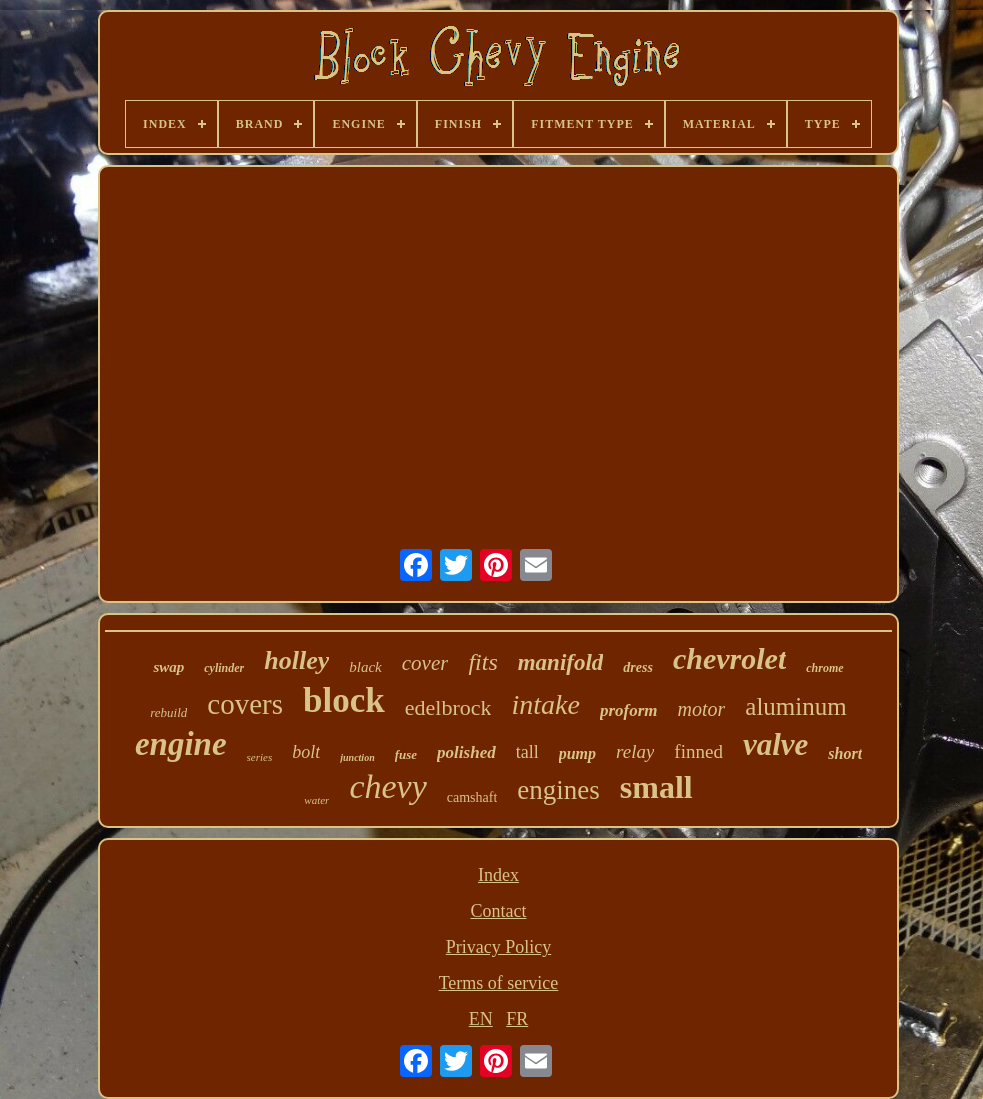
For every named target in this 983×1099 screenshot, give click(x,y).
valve (775, 744)
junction (357, 757)
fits (482, 662)
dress (638, 667)
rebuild (168, 712)
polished (466, 752)
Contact (498, 911)
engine (181, 744)
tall (527, 752)
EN (481, 1019)
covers (245, 704)
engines (558, 790)
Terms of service (499, 983)
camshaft (472, 797)
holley (296, 660)
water (316, 800)
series (260, 757)
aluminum (795, 706)
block (344, 700)
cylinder (224, 668)
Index (498, 875)
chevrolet (729, 658)
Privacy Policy (499, 947)
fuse (406, 754)
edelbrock (448, 707)
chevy (387, 786)
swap (168, 667)
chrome (824, 668)
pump (577, 753)
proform (629, 710)
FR (517, 1019)
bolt (306, 752)
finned (698, 751)
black (365, 667)
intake (545, 704)
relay (635, 751)
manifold (561, 662)
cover (425, 663)
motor (702, 709)
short (845, 753)
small (656, 787)
